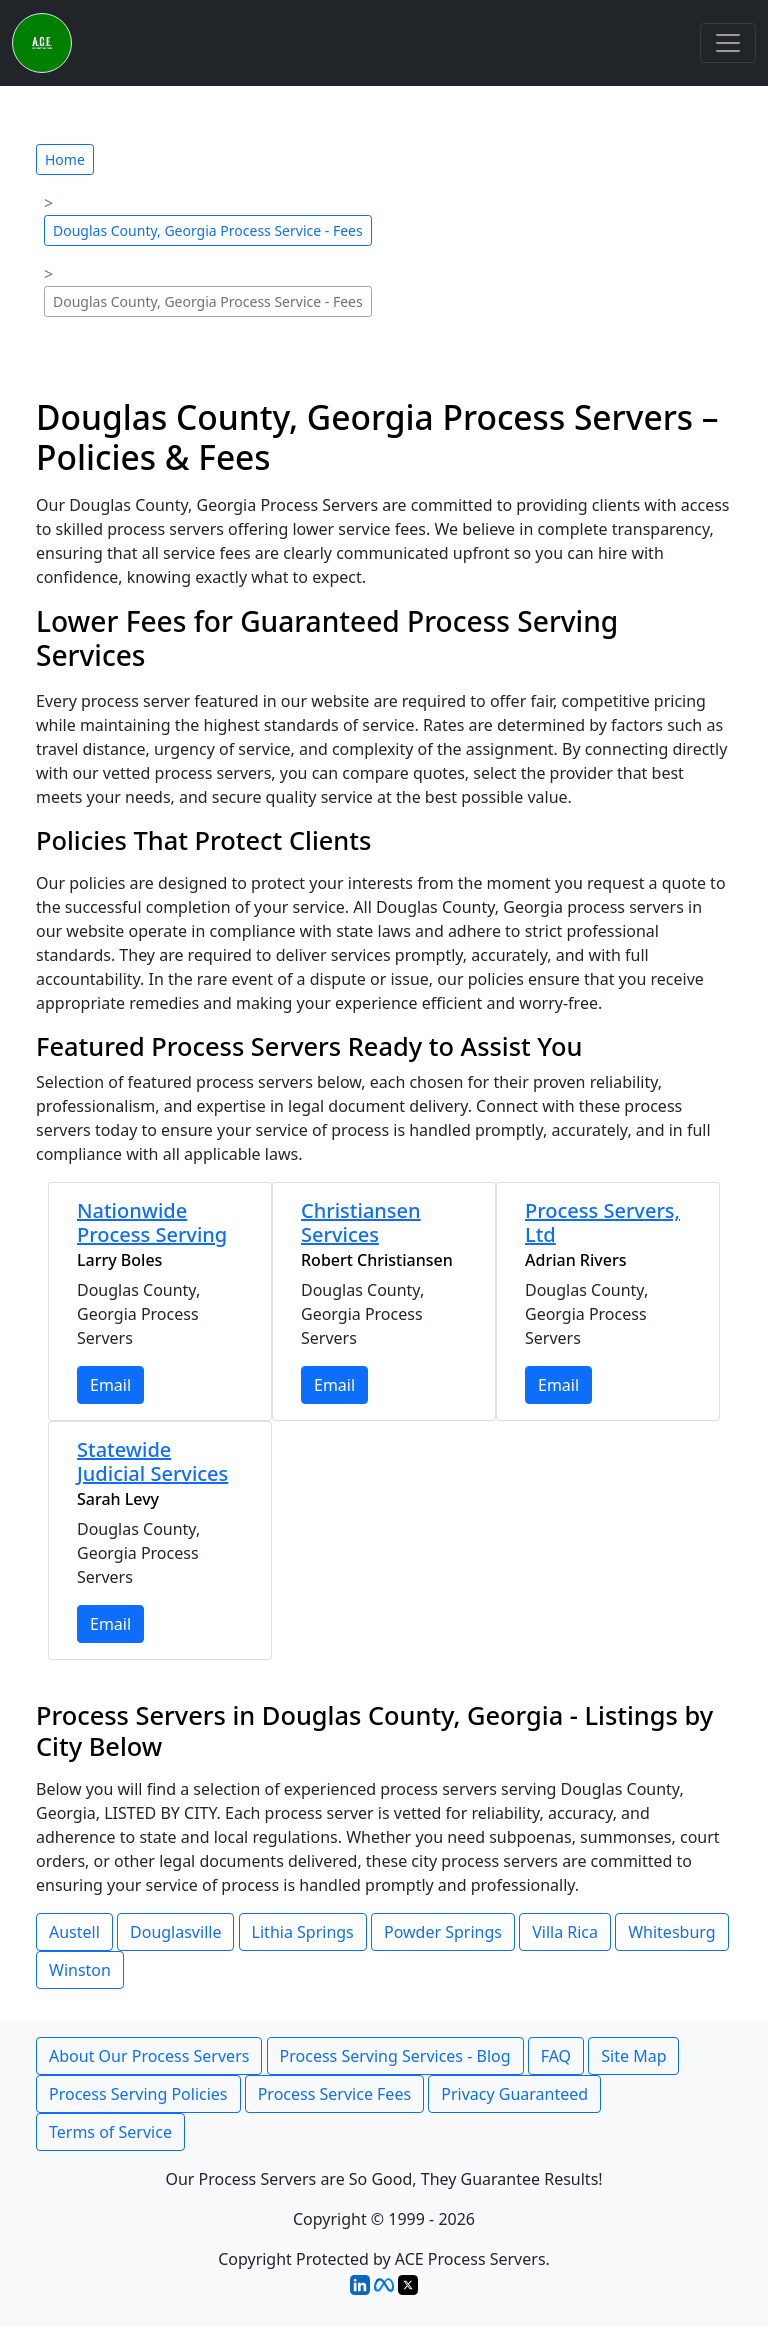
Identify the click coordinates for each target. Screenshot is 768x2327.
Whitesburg (671, 1932)
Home (65, 159)
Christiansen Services (361, 1222)
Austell (74, 1932)
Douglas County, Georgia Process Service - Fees (208, 230)
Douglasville (175, 1932)
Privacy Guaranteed (514, 2094)
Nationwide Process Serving (152, 1222)
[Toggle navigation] (728, 43)
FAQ (556, 2056)
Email (110, 1385)
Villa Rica (565, 1932)
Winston (80, 1970)
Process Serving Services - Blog (395, 2056)
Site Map (633, 2056)
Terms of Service (110, 2132)
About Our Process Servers (149, 2056)
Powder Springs (443, 1932)
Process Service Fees (334, 2094)
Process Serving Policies (138, 2094)
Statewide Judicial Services (152, 1461)
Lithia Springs (303, 1932)
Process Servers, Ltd (602, 1222)
